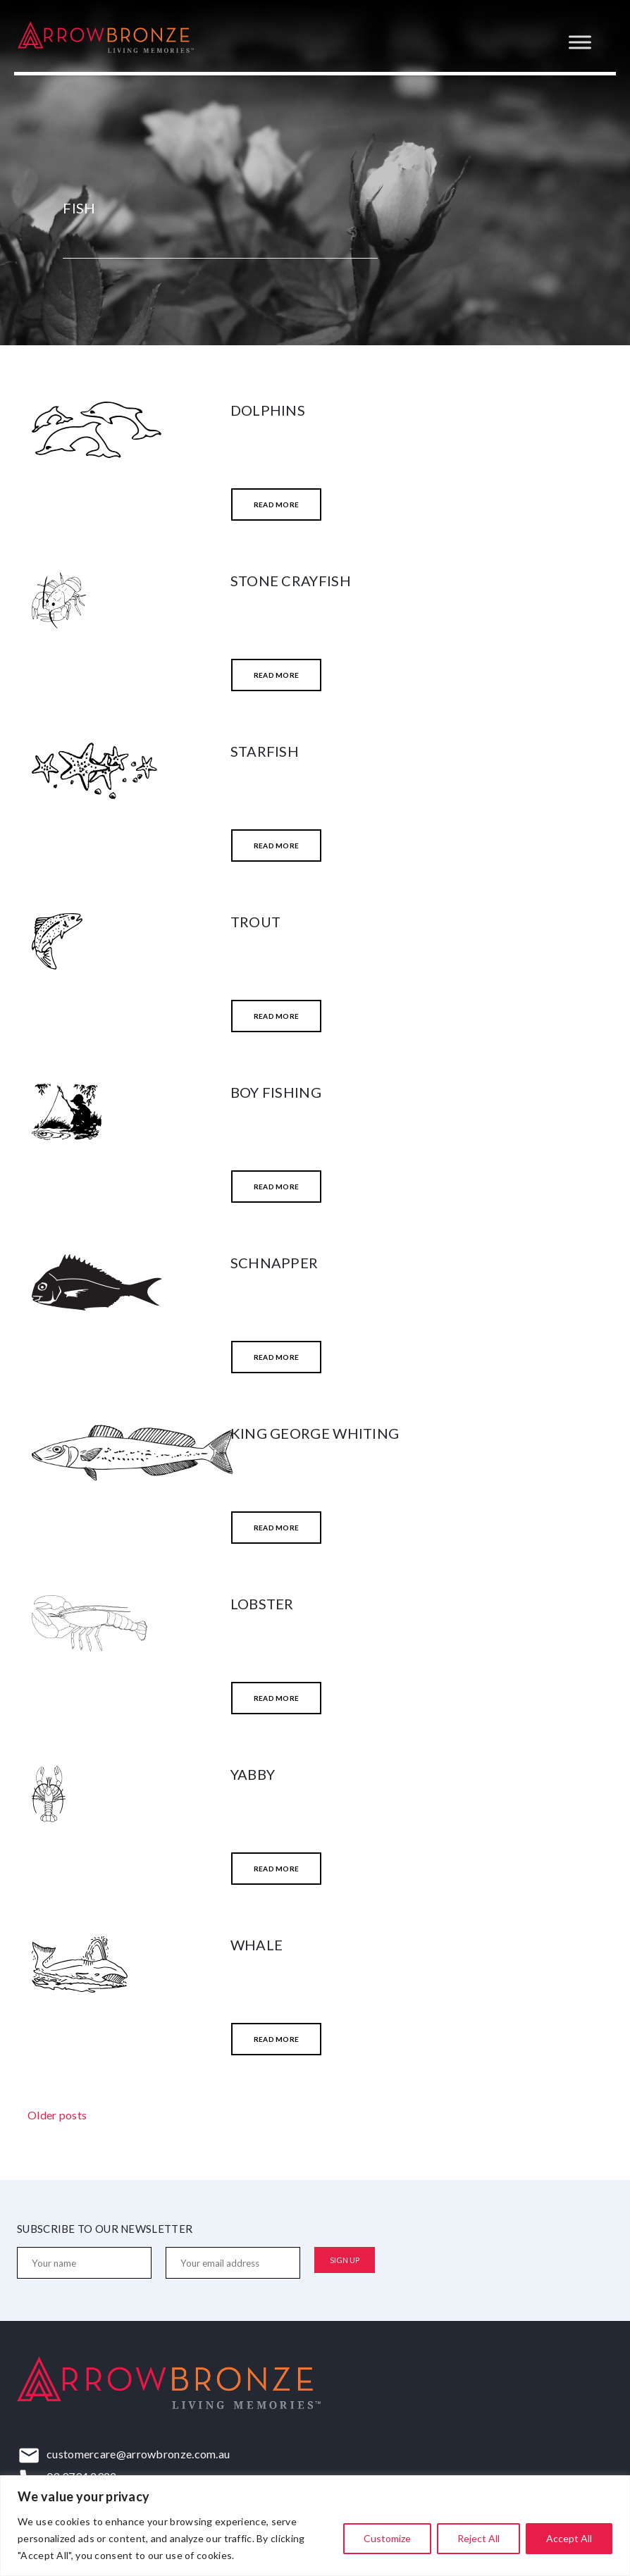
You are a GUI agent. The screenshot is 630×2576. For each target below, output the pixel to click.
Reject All (478, 2538)
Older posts (57, 2115)
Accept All (569, 2538)
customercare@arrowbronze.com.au (138, 2453)
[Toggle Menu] (580, 42)
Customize (387, 2538)
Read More (276, 504)
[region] (315, 2525)
